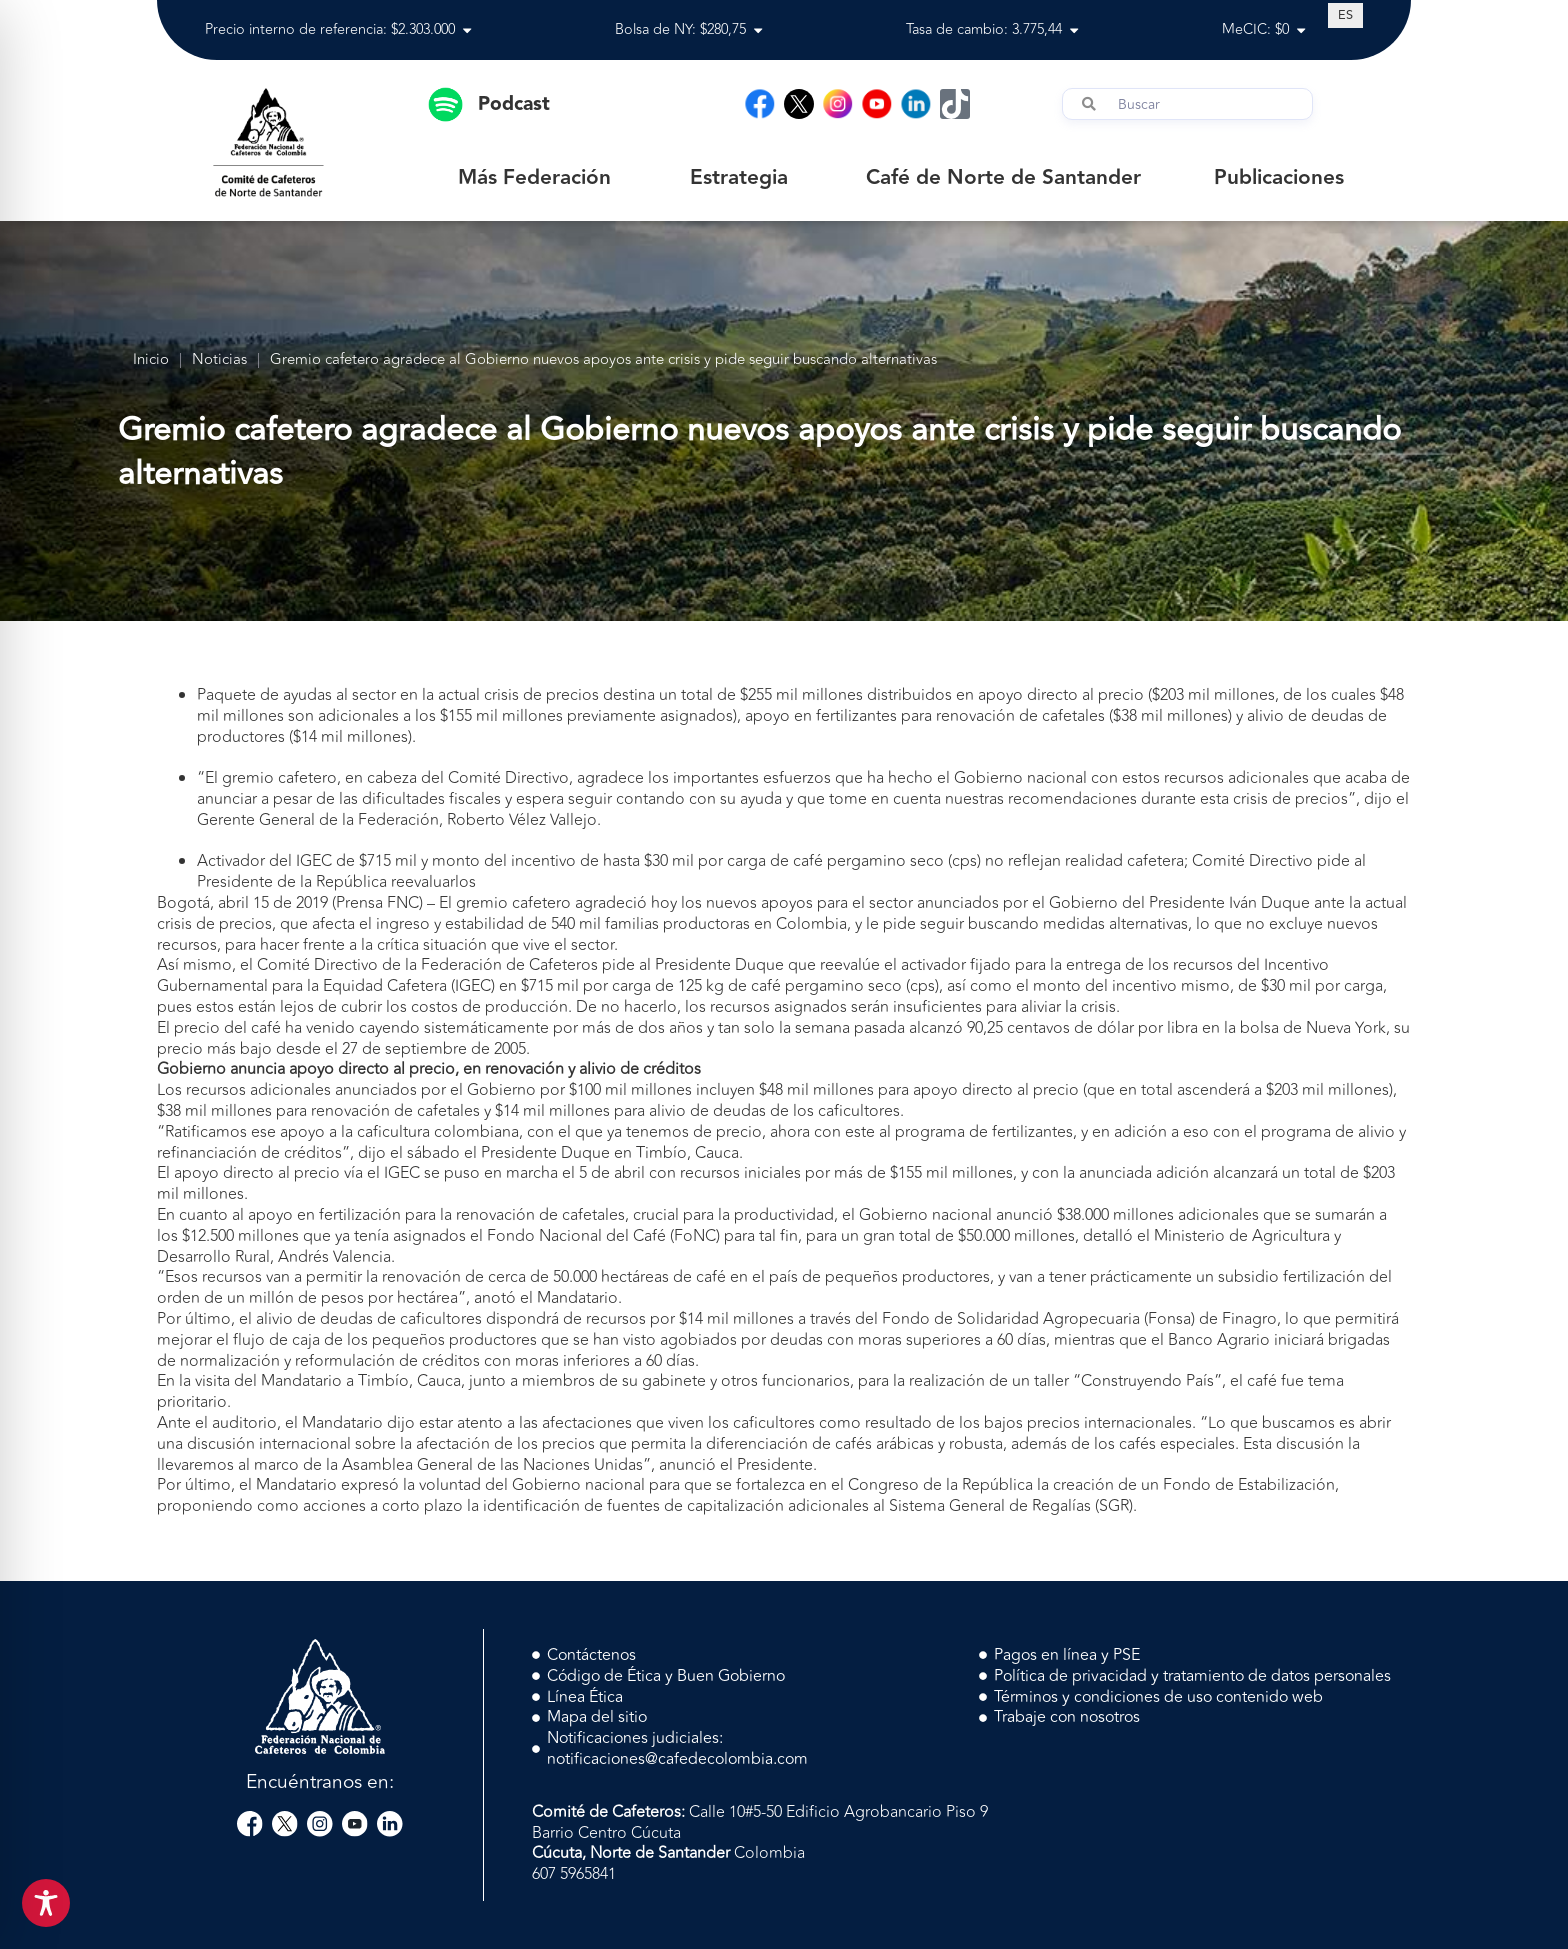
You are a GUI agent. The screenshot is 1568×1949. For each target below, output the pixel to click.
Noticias (219, 360)
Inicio (151, 360)
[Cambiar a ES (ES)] (1345, 15)
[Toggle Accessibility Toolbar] (46, 1903)
